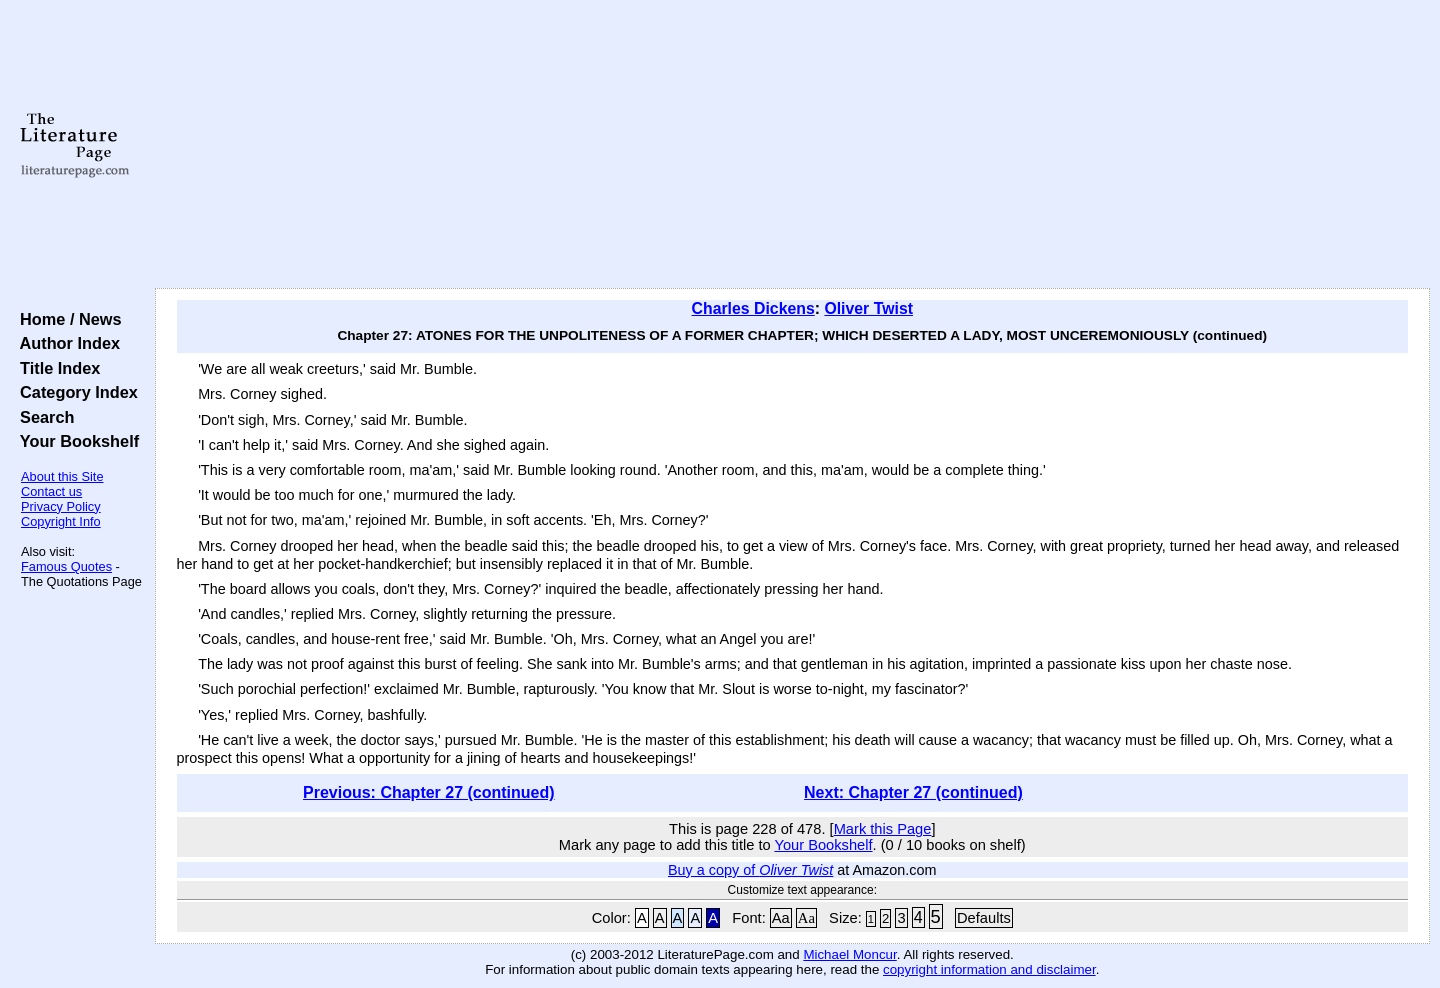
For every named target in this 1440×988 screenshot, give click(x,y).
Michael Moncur (849, 954)
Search (42, 417)
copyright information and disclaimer (989, 969)
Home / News (66, 319)
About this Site (62, 476)
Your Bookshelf (75, 441)
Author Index (65, 343)
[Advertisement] (792, 145)
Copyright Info (61, 521)
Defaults (984, 918)
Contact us (51, 491)
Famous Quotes (66, 566)
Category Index (74, 392)
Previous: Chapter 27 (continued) (429, 792)
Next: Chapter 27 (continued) (913, 792)
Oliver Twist (868, 308)
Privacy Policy (61, 506)
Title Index (55, 368)
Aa (781, 918)
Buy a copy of (750, 870)
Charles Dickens (753, 308)
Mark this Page (883, 829)
